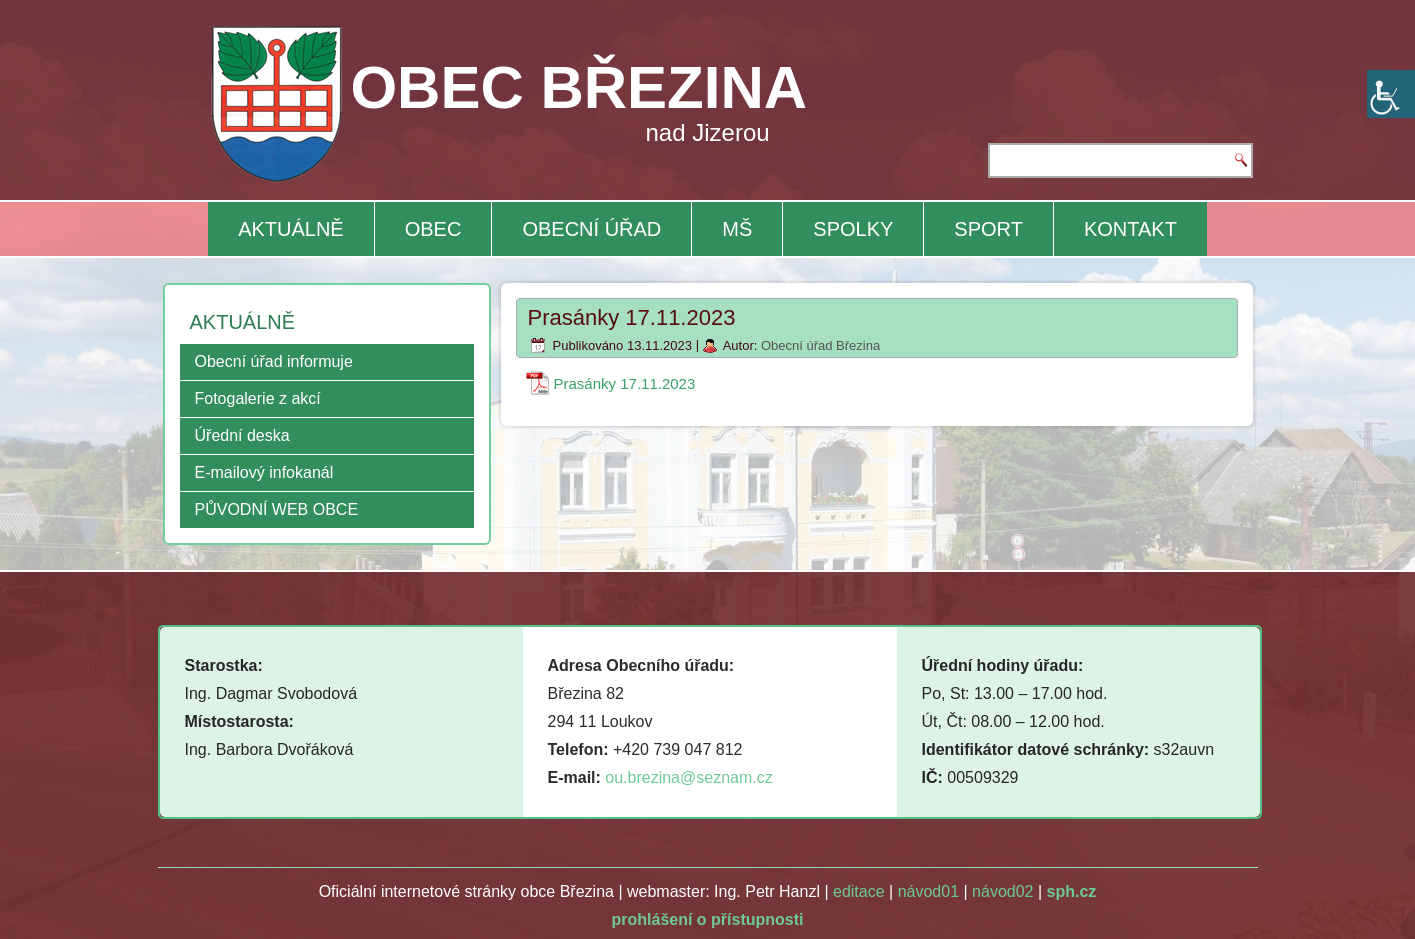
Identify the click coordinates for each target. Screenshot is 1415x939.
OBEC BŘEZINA (578, 87)
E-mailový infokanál (264, 472)
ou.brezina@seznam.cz (688, 777)
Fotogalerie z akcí (258, 398)
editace (859, 891)
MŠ (737, 229)
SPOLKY (853, 229)
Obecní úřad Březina (820, 345)
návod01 (928, 891)
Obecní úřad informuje (274, 361)
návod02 (1002, 891)
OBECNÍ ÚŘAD (591, 229)
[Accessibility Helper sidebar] (1391, 94)
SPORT (988, 229)
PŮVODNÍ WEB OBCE (277, 509)
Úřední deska (242, 435)
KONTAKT (1130, 229)
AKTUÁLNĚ (291, 229)
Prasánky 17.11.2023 (625, 383)
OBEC (433, 229)
